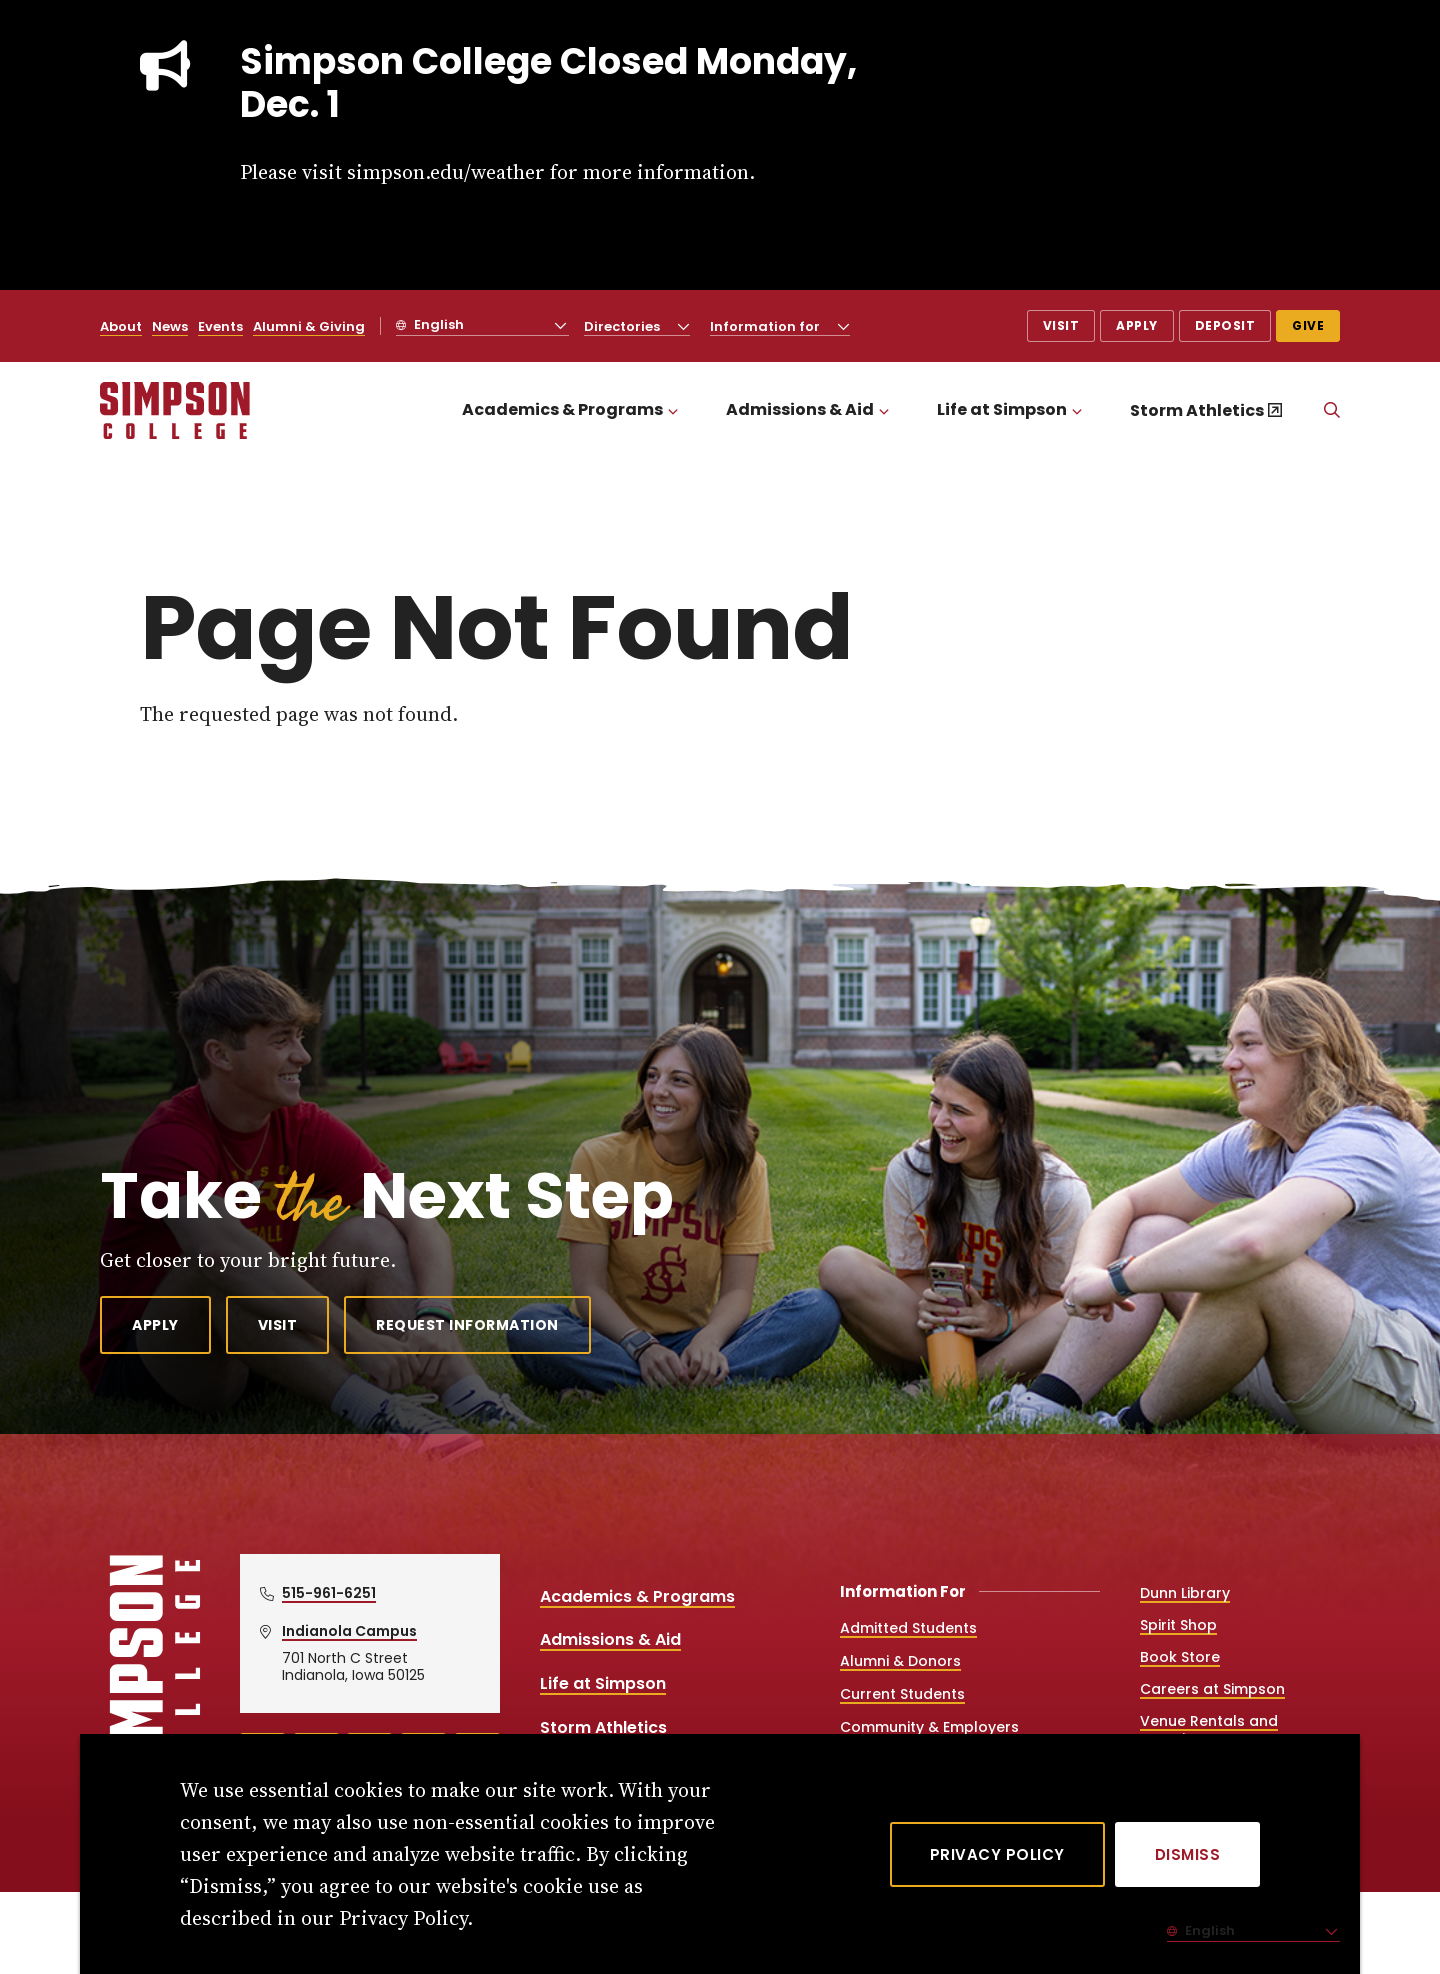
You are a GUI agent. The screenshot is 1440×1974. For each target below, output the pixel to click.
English (437, 324)
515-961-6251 (329, 1593)
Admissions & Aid (800, 409)
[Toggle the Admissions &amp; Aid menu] (884, 410)
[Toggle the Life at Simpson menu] (1077, 410)
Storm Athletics (1197, 410)
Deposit (1225, 325)
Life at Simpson (1002, 409)
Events (220, 326)
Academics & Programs (562, 409)
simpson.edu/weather (446, 172)
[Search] (1332, 411)
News (170, 326)
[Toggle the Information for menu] (844, 326)
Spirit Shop (1178, 1625)
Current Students (902, 1694)
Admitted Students (908, 1628)
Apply (1137, 325)
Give (1308, 325)
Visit (1061, 325)
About (121, 326)
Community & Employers (929, 1727)
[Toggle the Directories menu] (684, 326)
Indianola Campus (349, 1631)
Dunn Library (1185, 1593)
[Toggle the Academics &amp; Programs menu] (673, 410)
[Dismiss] (1188, 1854)
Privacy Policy (997, 1854)
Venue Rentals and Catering (1209, 1730)
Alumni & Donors (900, 1661)
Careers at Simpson (1212, 1689)
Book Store (1180, 1657)
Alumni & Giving (309, 326)
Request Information (467, 1325)
